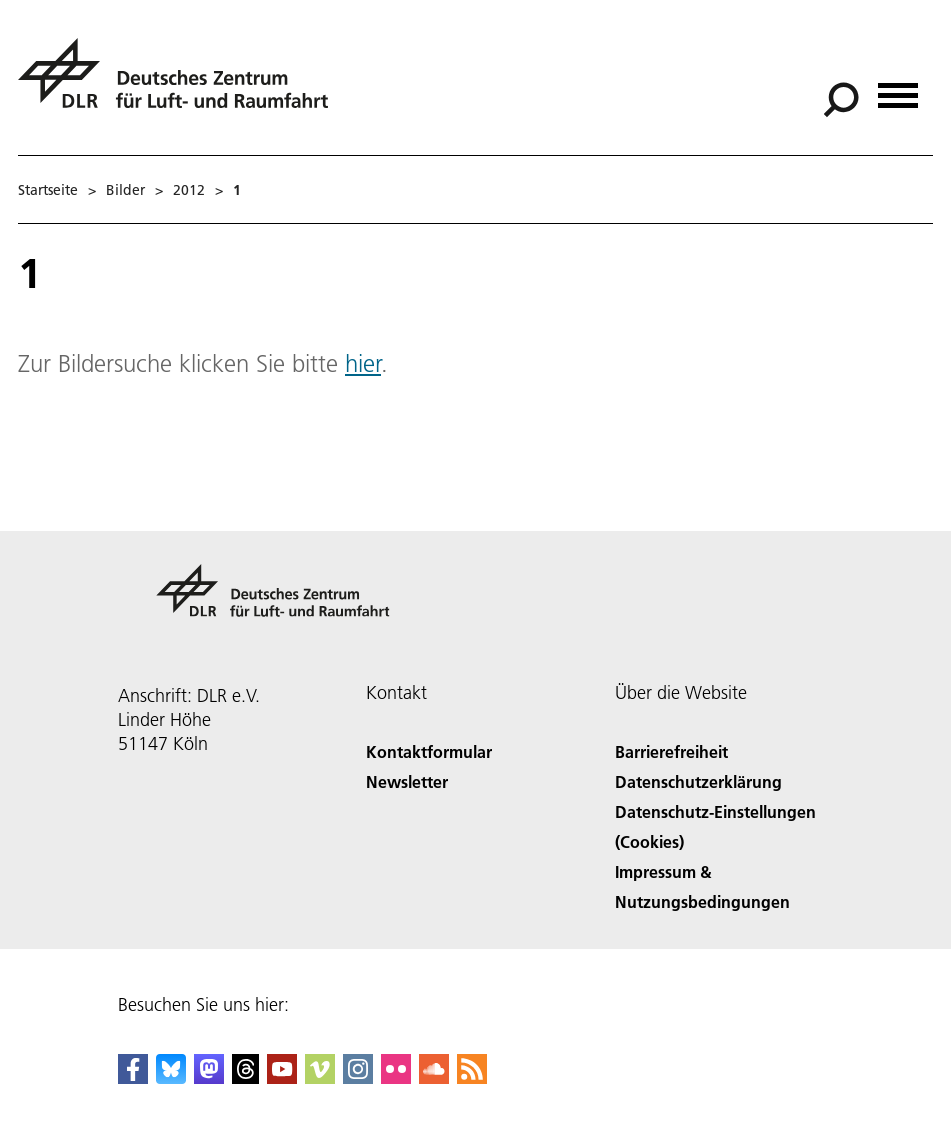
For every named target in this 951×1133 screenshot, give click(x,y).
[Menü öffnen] (898, 88)
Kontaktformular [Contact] (429, 751)
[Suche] (841, 100)
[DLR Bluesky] (171, 1077)
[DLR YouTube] (282, 1077)
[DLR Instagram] (358, 1077)
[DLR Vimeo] (320, 1077)
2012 (189, 190)
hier (363, 363)
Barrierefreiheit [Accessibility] (671, 751)
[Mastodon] (209, 1077)
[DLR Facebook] (133, 1077)
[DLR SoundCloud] (434, 1077)
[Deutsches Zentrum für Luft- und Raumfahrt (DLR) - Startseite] (181, 84)
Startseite (48, 190)
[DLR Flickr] (396, 1077)
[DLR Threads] (246, 1077)
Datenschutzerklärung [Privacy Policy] (698, 781)
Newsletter (407, 781)
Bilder (125, 190)
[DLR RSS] (472, 1077)
